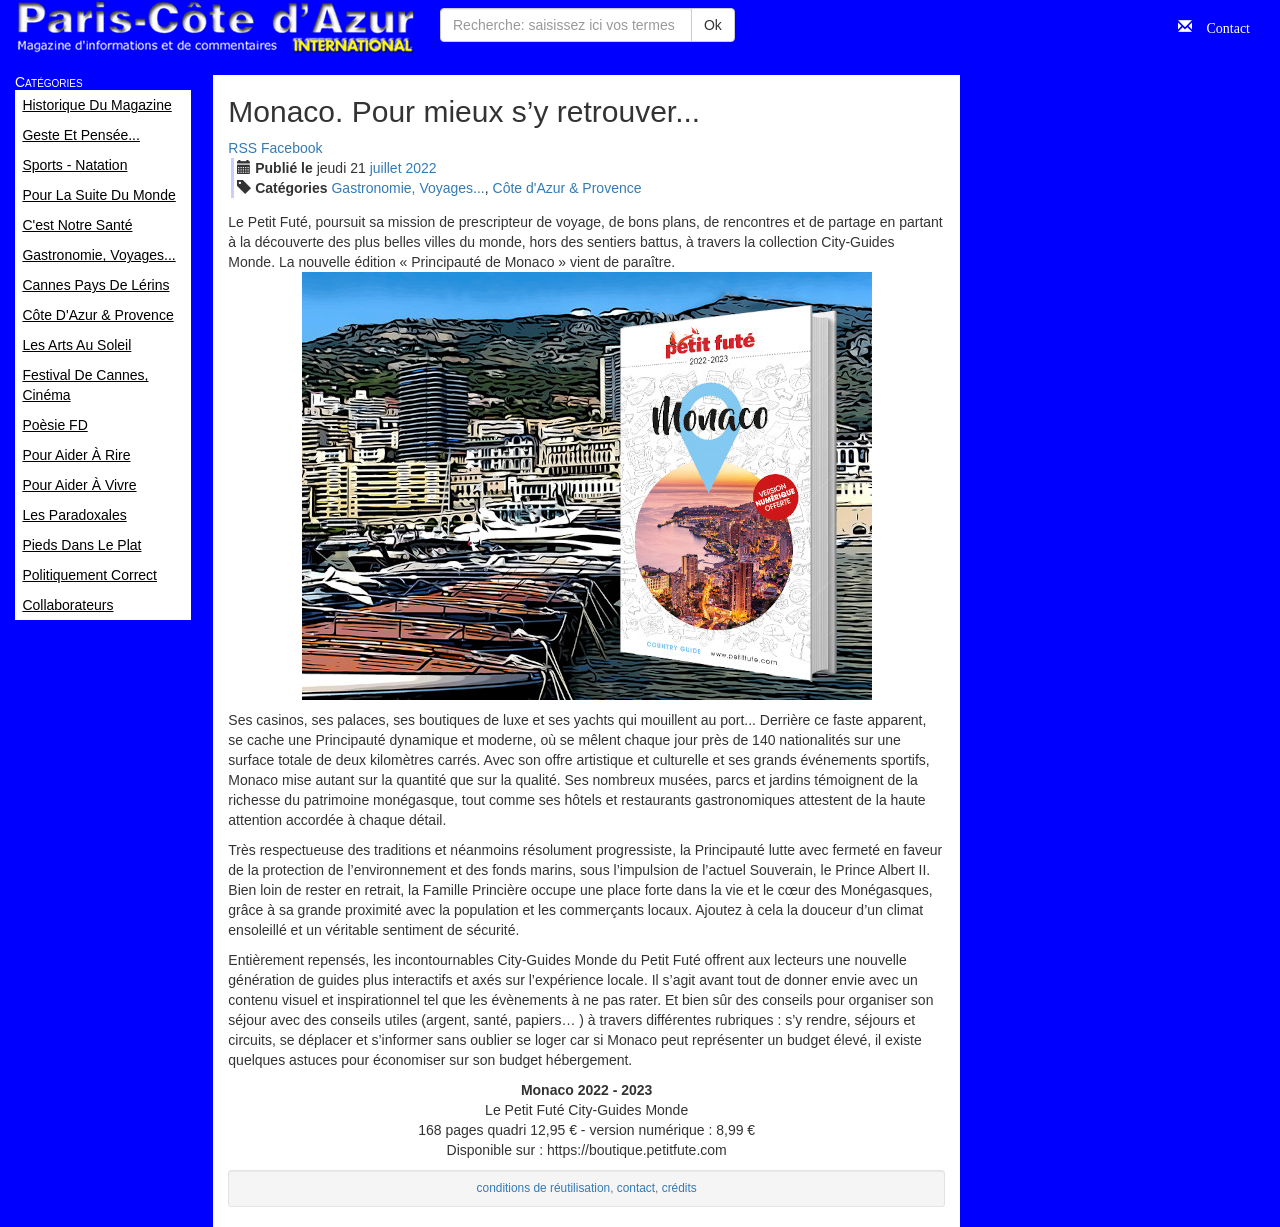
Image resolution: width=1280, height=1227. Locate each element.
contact (636, 1188)
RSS (242, 148)
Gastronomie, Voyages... (407, 188)
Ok (713, 25)
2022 (420, 168)
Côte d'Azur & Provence (567, 188)
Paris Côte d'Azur (215, 27)
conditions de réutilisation (544, 1188)
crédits (679, 1188)
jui (386, 168)
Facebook (291, 148)
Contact (1221, 26)
